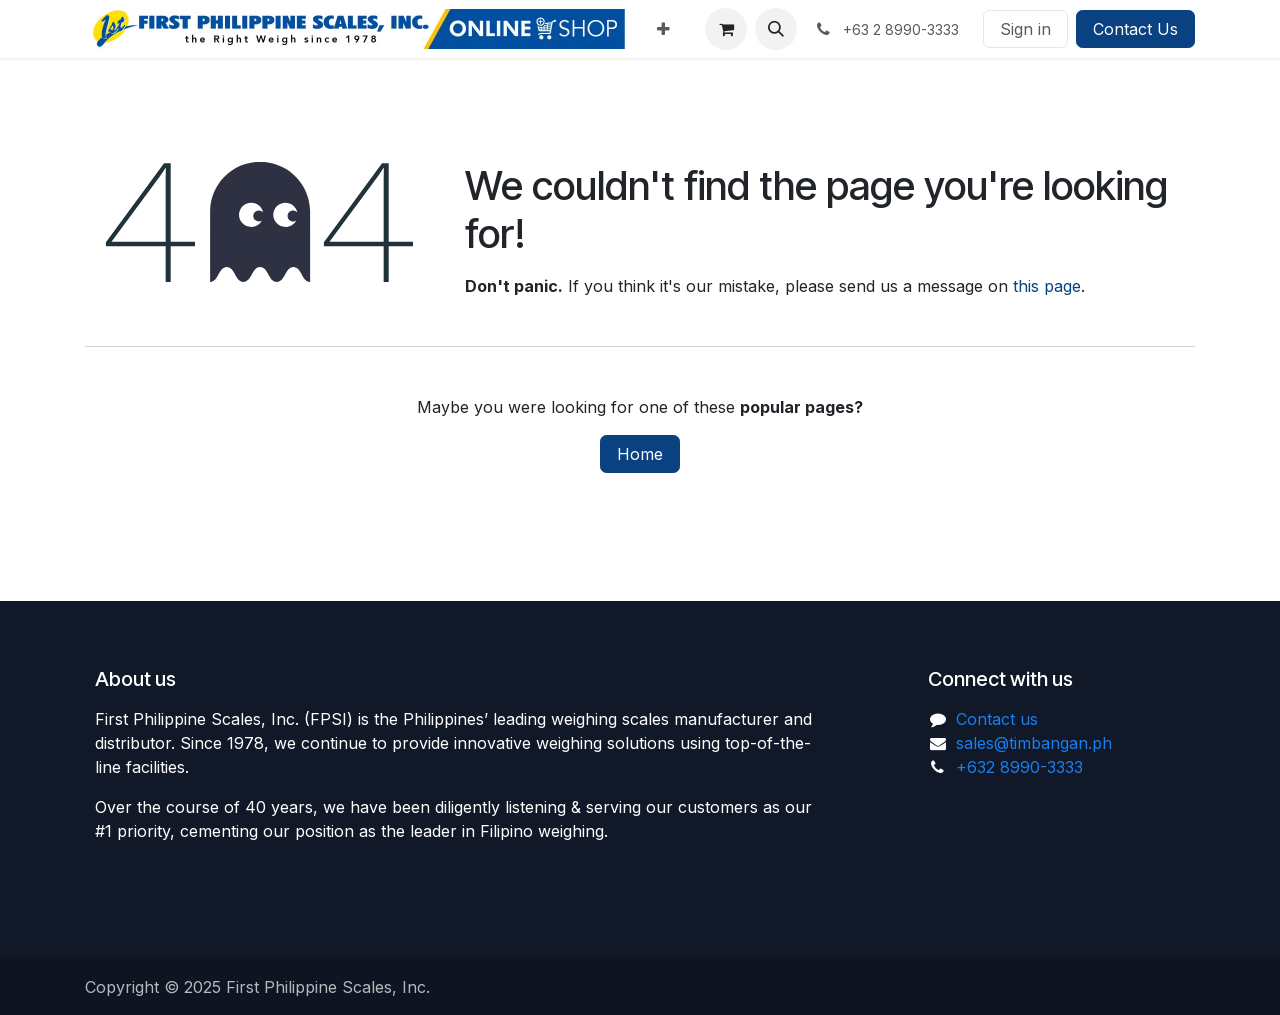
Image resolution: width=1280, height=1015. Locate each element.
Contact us (997, 719)
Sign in (1025, 29)
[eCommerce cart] (726, 29)
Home (640, 454)
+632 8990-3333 (1019, 767)
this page (1047, 286)
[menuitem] (663, 29)
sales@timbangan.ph (1034, 743)
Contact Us (1135, 29)
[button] (776, 29)
